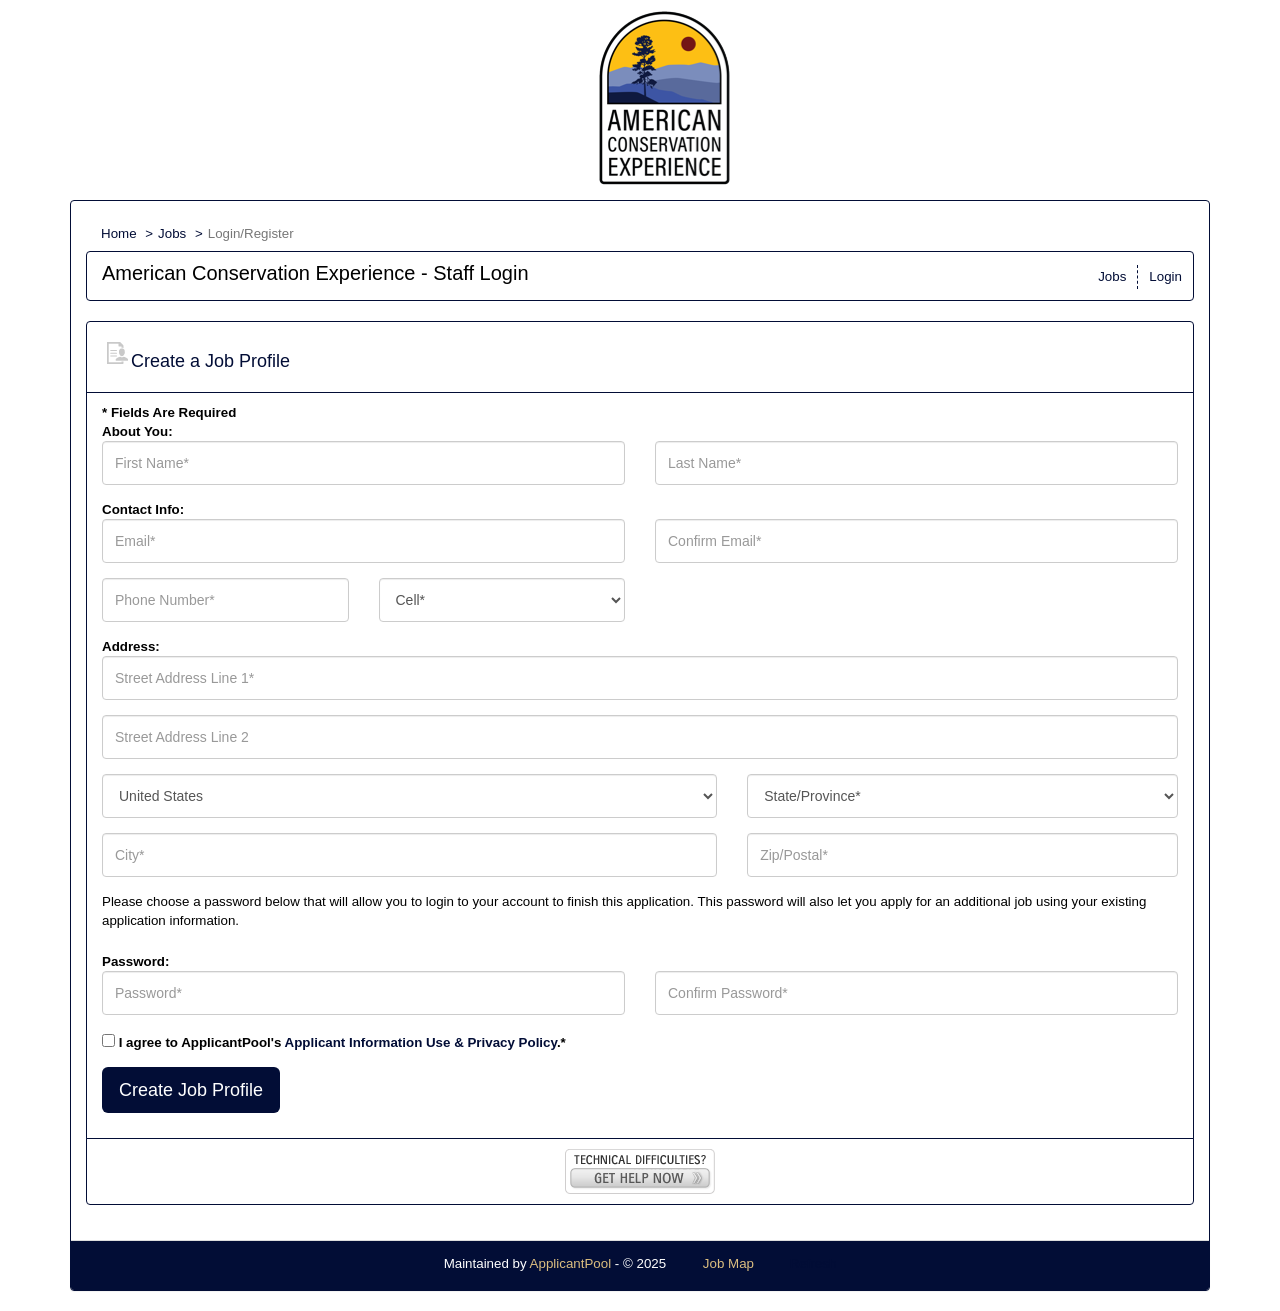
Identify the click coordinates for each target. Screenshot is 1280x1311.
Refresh (813, 1263)
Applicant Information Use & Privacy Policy (421, 1042)
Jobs (172, 233)
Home (119, 233)
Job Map (728, 1263)
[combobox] (502, 600)
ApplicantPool (571, 1263)
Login (1165, 276)
